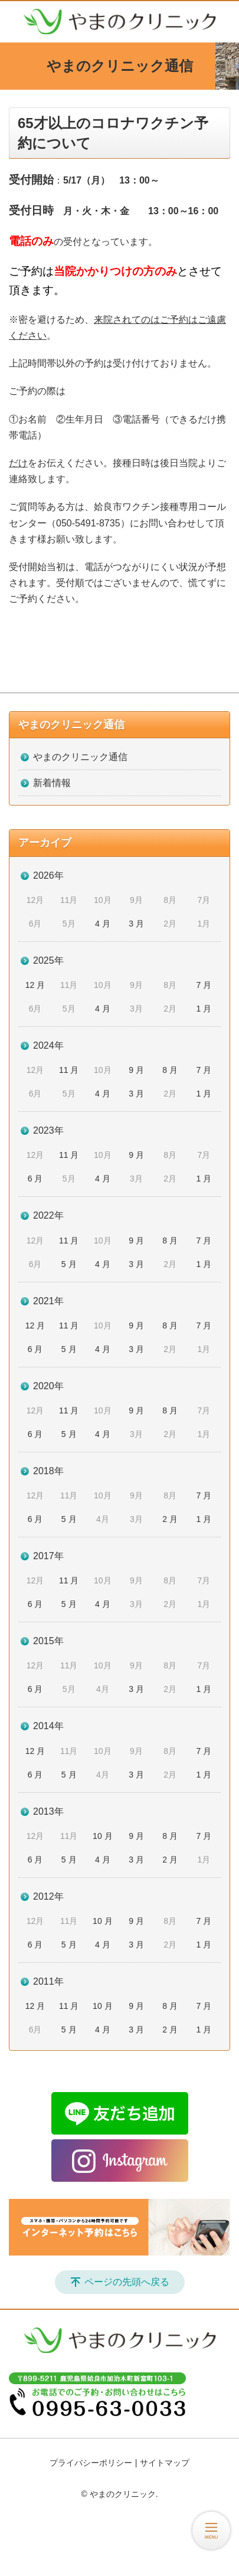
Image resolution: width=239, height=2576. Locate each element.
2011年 (48, 1981)
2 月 (170, 1519)
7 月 (203, 985)
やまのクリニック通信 (71, 725)
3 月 (136, 923)
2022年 (48, 1215)
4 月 (102, 923)
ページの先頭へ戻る (126, 2282)
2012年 (48, 1896)
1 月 (203, 1008)
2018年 (48, 1471)
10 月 (102, 1836)
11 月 (68, 1070)
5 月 (69, 1264)
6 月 (35, 1178)
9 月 (136, 1070)
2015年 (48, 1641)
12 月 (35, 985)
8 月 (170, 1070)
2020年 (48, 1386)
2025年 (48, 960)
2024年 (48, 1045)
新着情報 (52, 783)
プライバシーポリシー (91, 2462)
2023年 (48, 1130)
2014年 (48, 1726)
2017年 (48, 1556)
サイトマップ (164, 2462)
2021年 (48, 1301)
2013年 (48, 1811)
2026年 (48, 875)
